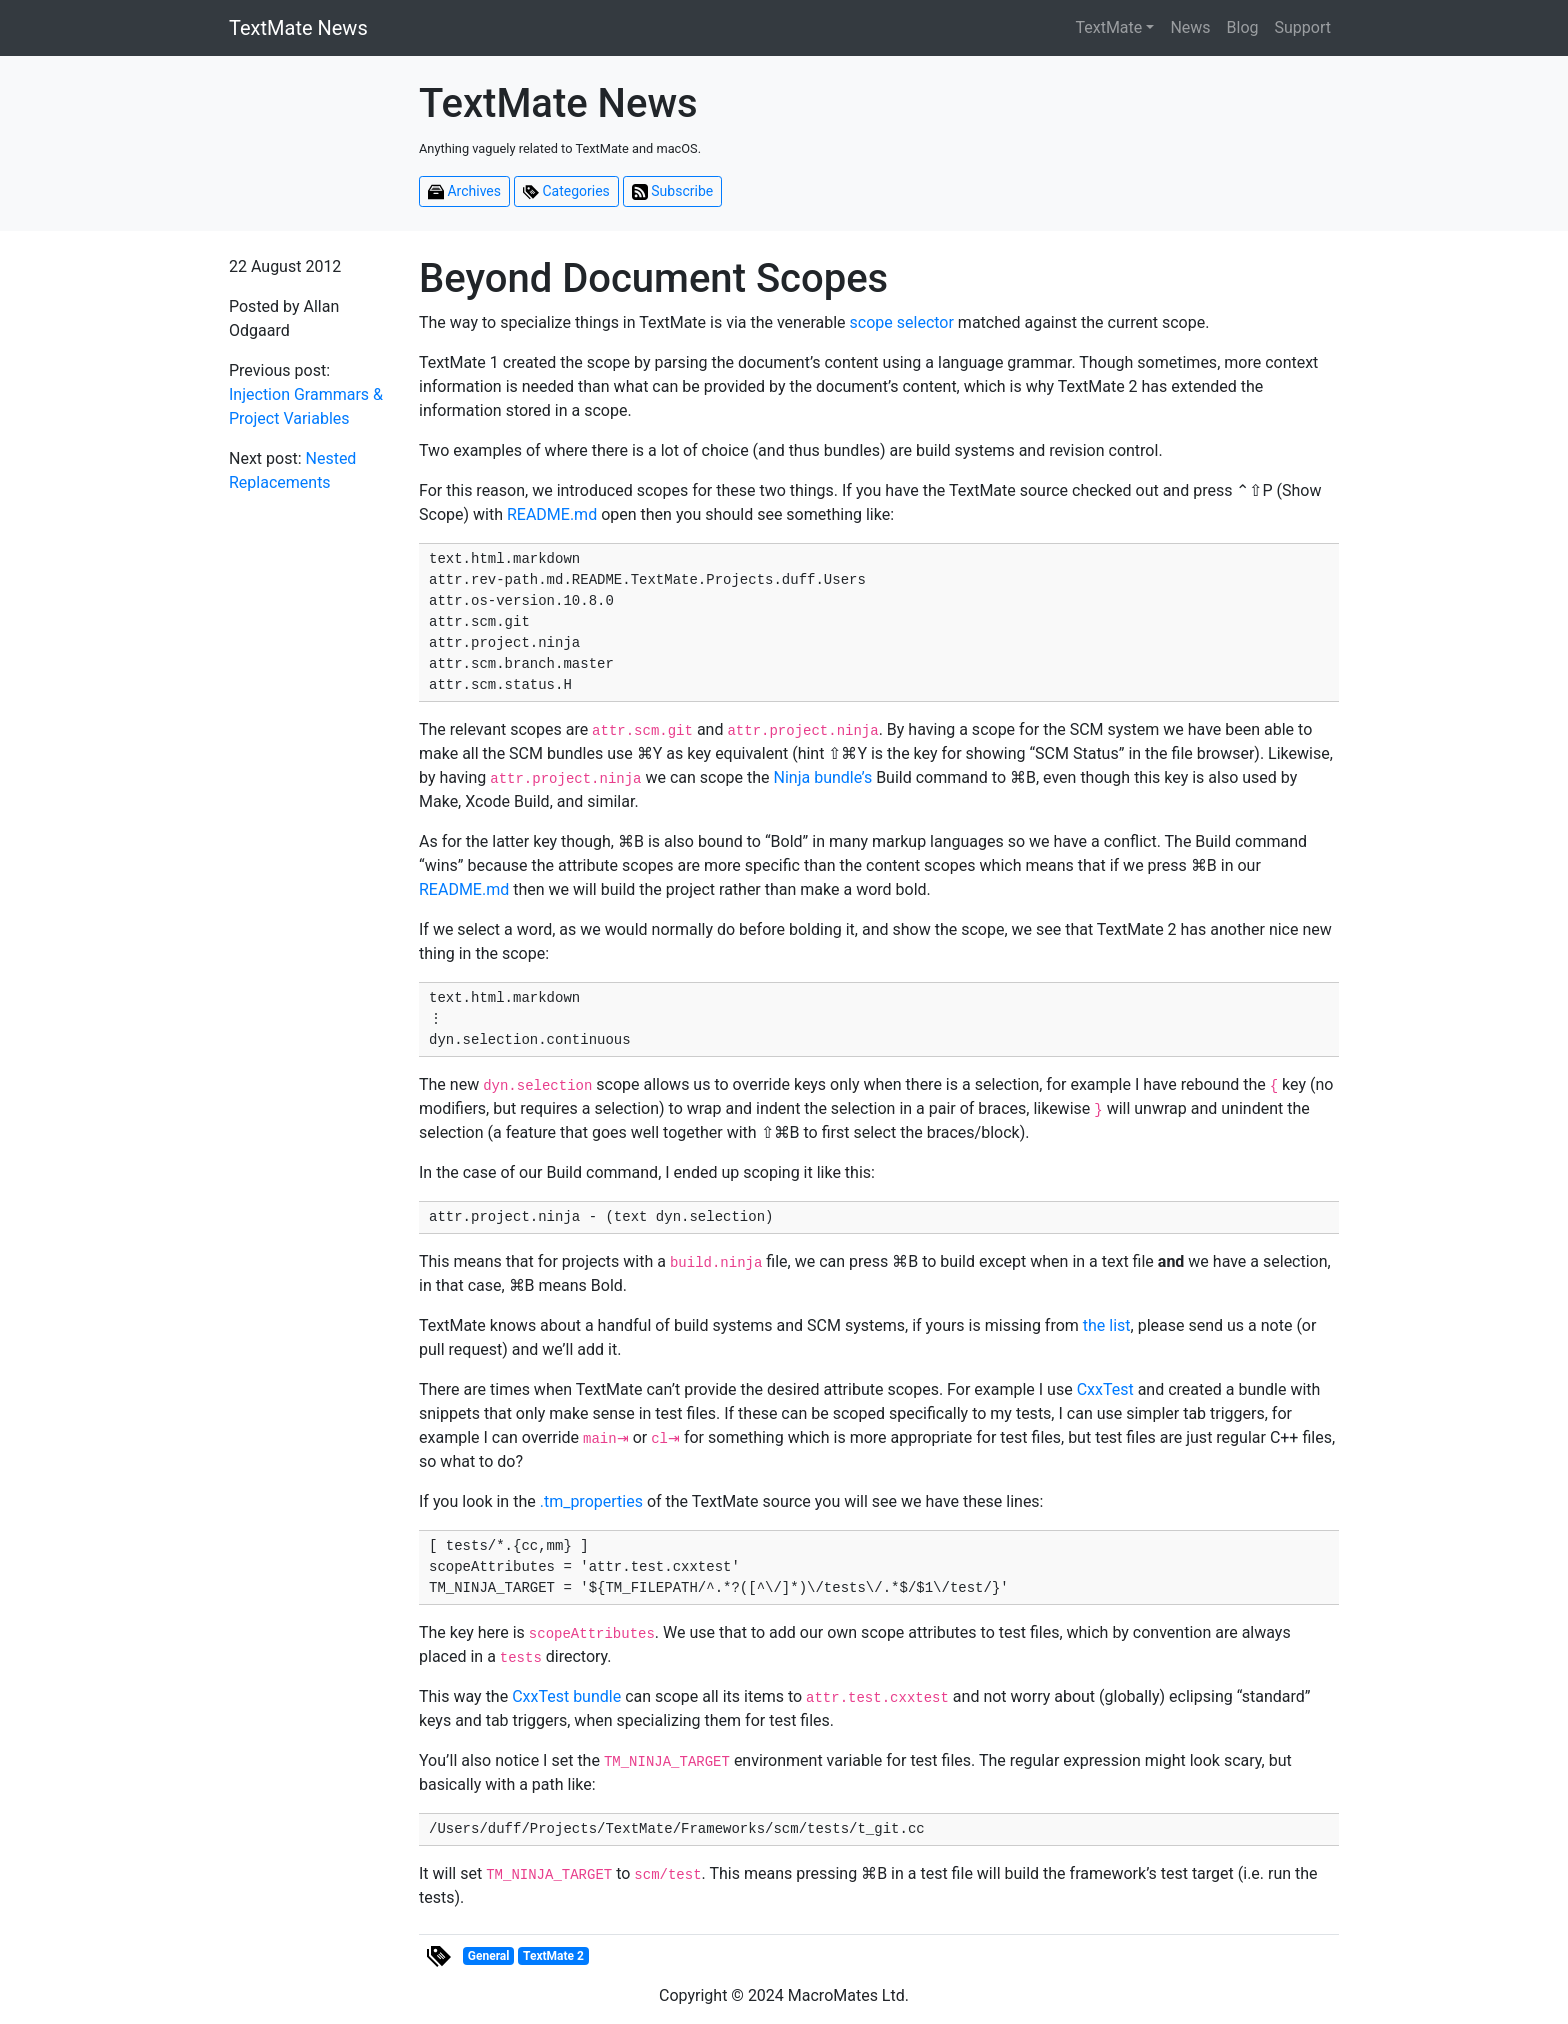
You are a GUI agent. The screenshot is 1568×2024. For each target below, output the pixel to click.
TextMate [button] (1108, 27)
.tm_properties (591, 1501)
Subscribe (672, 191)
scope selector (902, 322)
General (489, 1956)
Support (1303, 27)
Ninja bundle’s (823, 777)
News (1190, 27)
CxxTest (1105, 1389)
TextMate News (298, 28)
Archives (464, 191)
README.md (552, 514)
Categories (566, 191)
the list (1107, 1325)
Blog (1243, 27)
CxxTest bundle (566, 1696)
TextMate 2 (553, 1956)
